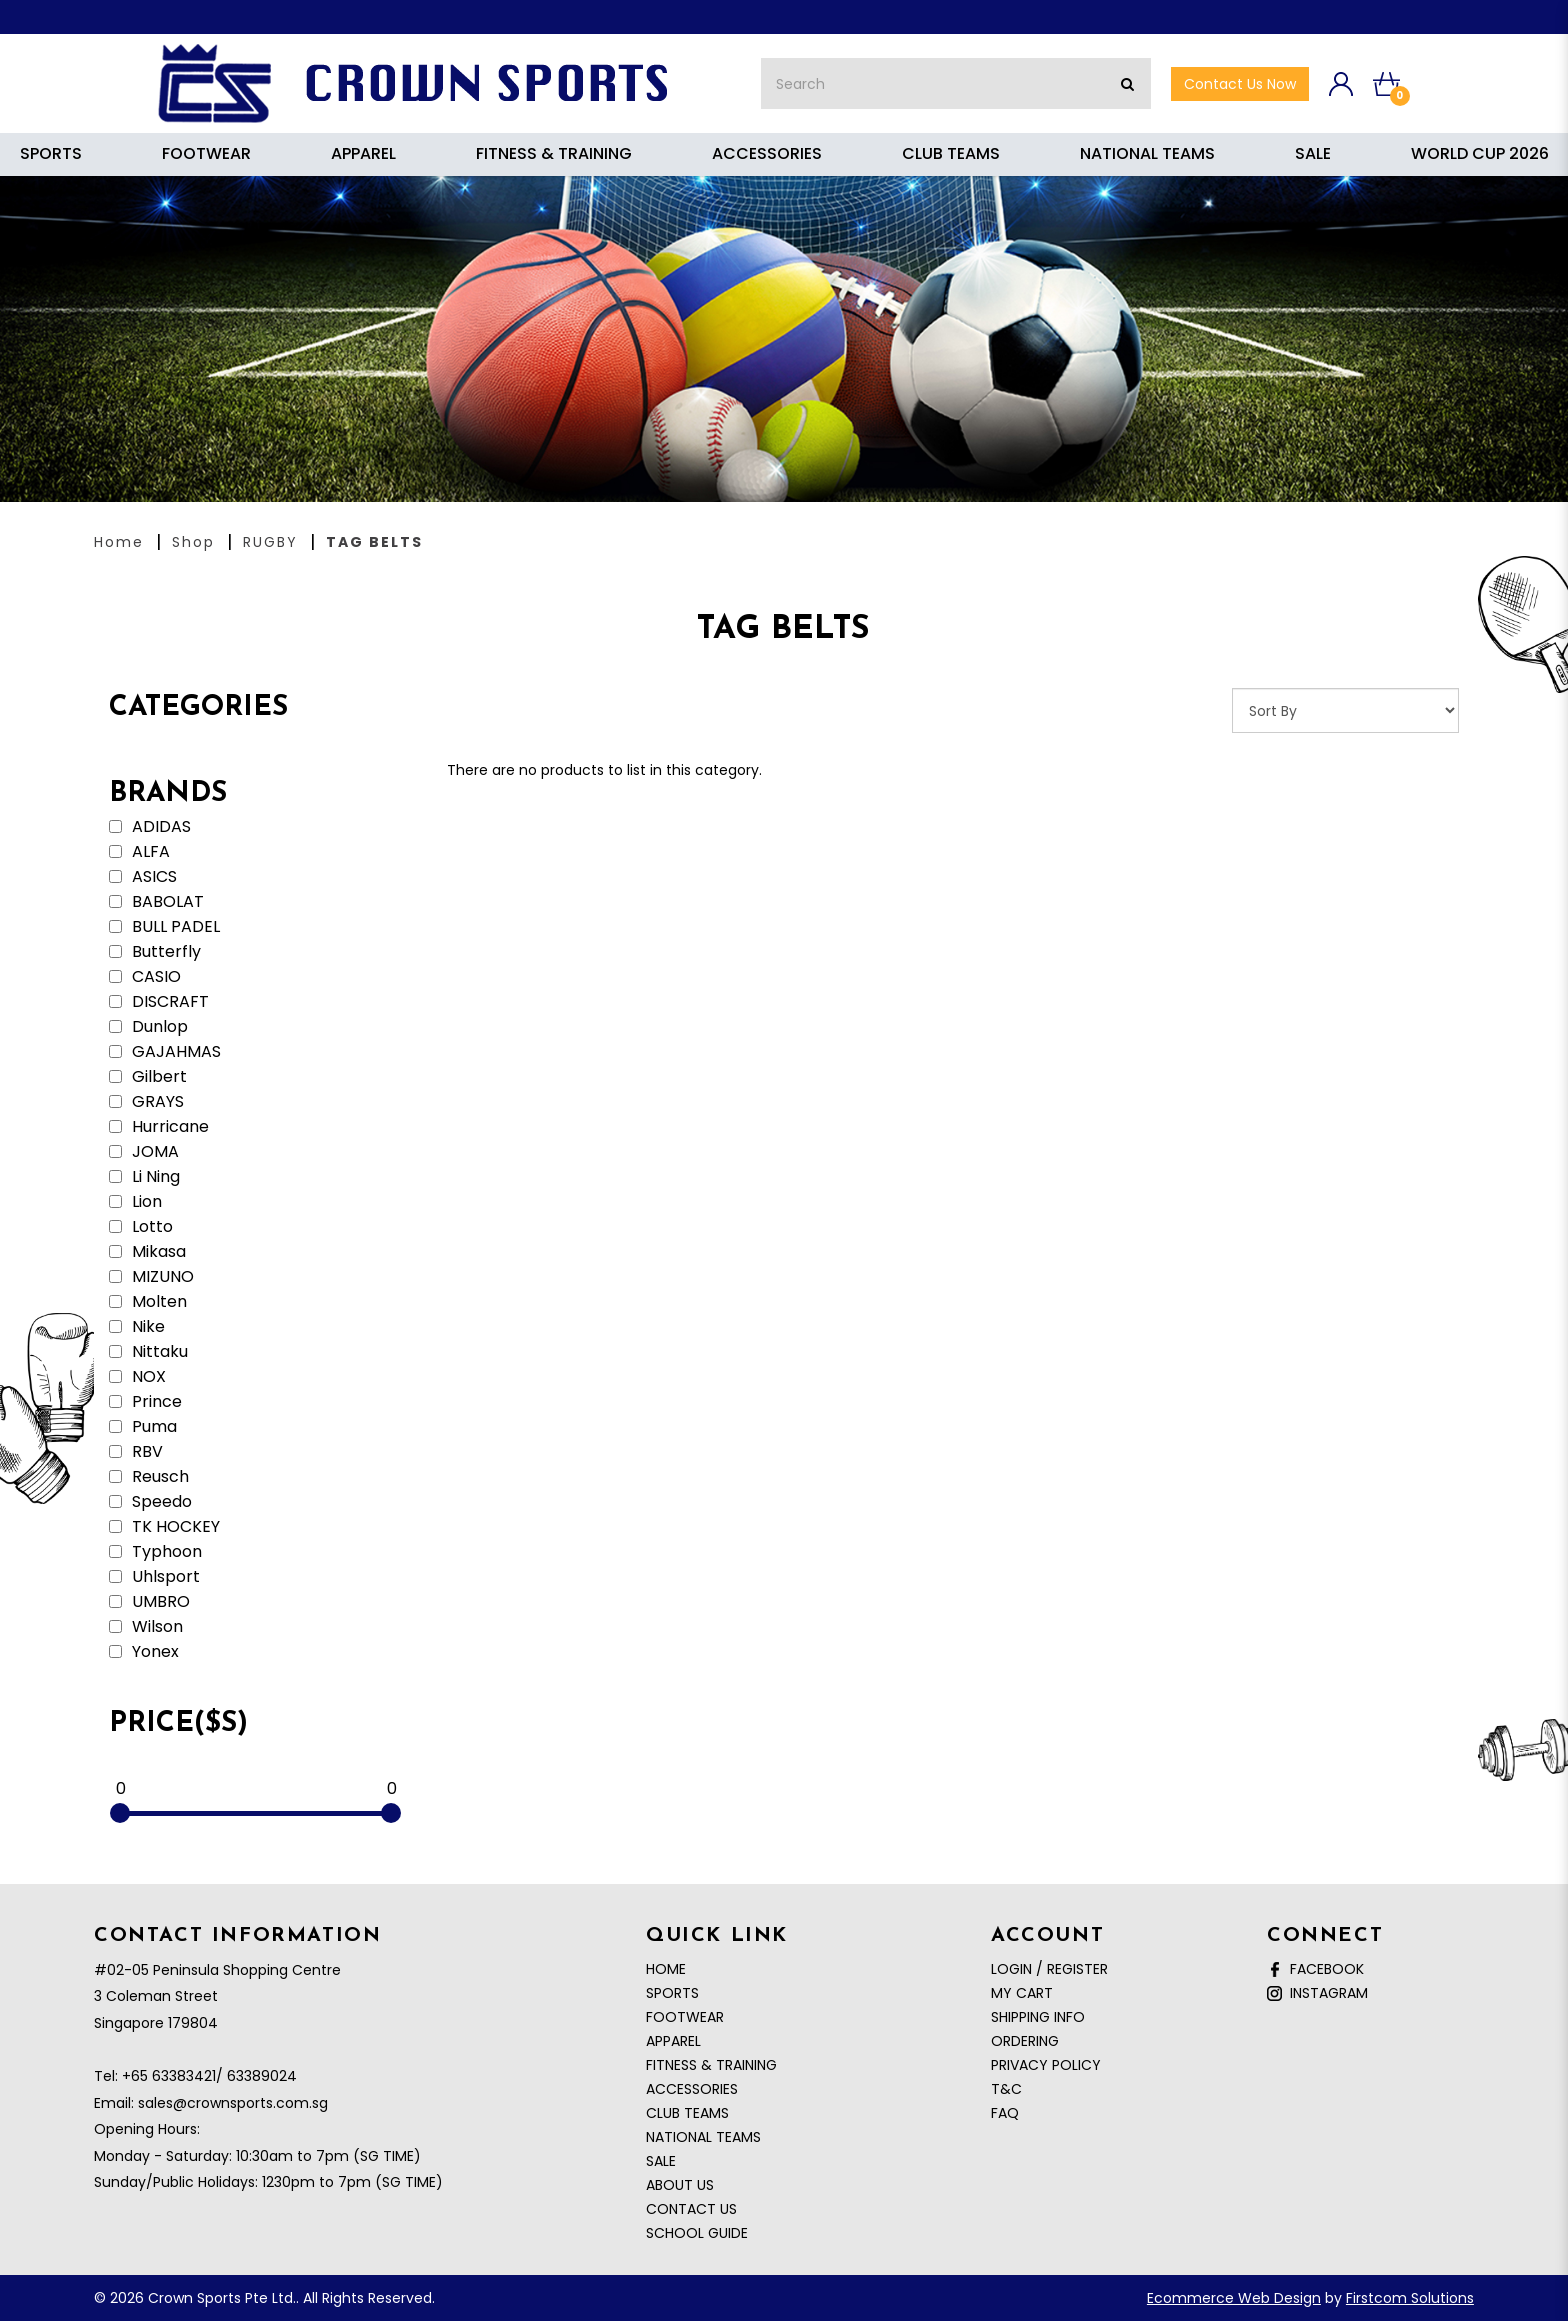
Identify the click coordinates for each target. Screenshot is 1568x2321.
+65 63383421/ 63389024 (209, 2076)
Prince (145, 1402)
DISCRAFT (159, 1002)
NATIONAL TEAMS (703, 2137)
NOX (137, 1377)
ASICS (143, 877)
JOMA (144, 1152)
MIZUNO (151, 1277)
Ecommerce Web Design (1234, 2298)
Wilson (146, 1627)
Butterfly (155, 952)
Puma (143, 1427)
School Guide (697, 2233)
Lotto (141, 1227)
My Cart (1022, 1993)
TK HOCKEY (164, 1527)
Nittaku (148, 1352)
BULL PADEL (164, 927)
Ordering (1025, 2041)
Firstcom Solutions (1410, 2298)
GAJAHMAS (165, 1052)
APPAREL (673, 2041)
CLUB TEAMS (687, 2113)
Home (119, 542)
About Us (680, 2185)
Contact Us (691, 2209)
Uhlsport (154, 1577)
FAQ (1005, 2113)
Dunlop (148, 1027)
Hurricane (159, 1127)
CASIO (145, 977)
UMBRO (149, 1602)
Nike (137, 1327)
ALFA (139, 852)
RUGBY (270, 542)
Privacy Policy (1046, 2065)
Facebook (1315, 1969)
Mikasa (147, 1252)
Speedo (150, 1502)
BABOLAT (156, 902)
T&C (1006, 2089)
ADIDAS (150, 827)
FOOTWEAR (685, 2017)
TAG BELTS (374, 542)
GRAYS (146, 1102)
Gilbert (148, 1077)
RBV (136, 1452)
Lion (135, 1202)
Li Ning (144, 1177)
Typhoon (155, 1552)
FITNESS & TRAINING (711, 2065)
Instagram (1317, 1993)
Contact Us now (1240, 84)
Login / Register (1049, 1969)
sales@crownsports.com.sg (233, 2103)
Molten (148, 1302)
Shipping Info (1038, 2017)
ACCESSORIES (692, 2089)
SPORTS (672, 1993)
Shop (193, 542)
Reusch (149, 1477)
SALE (661, 2161)
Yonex (144, 1652)
